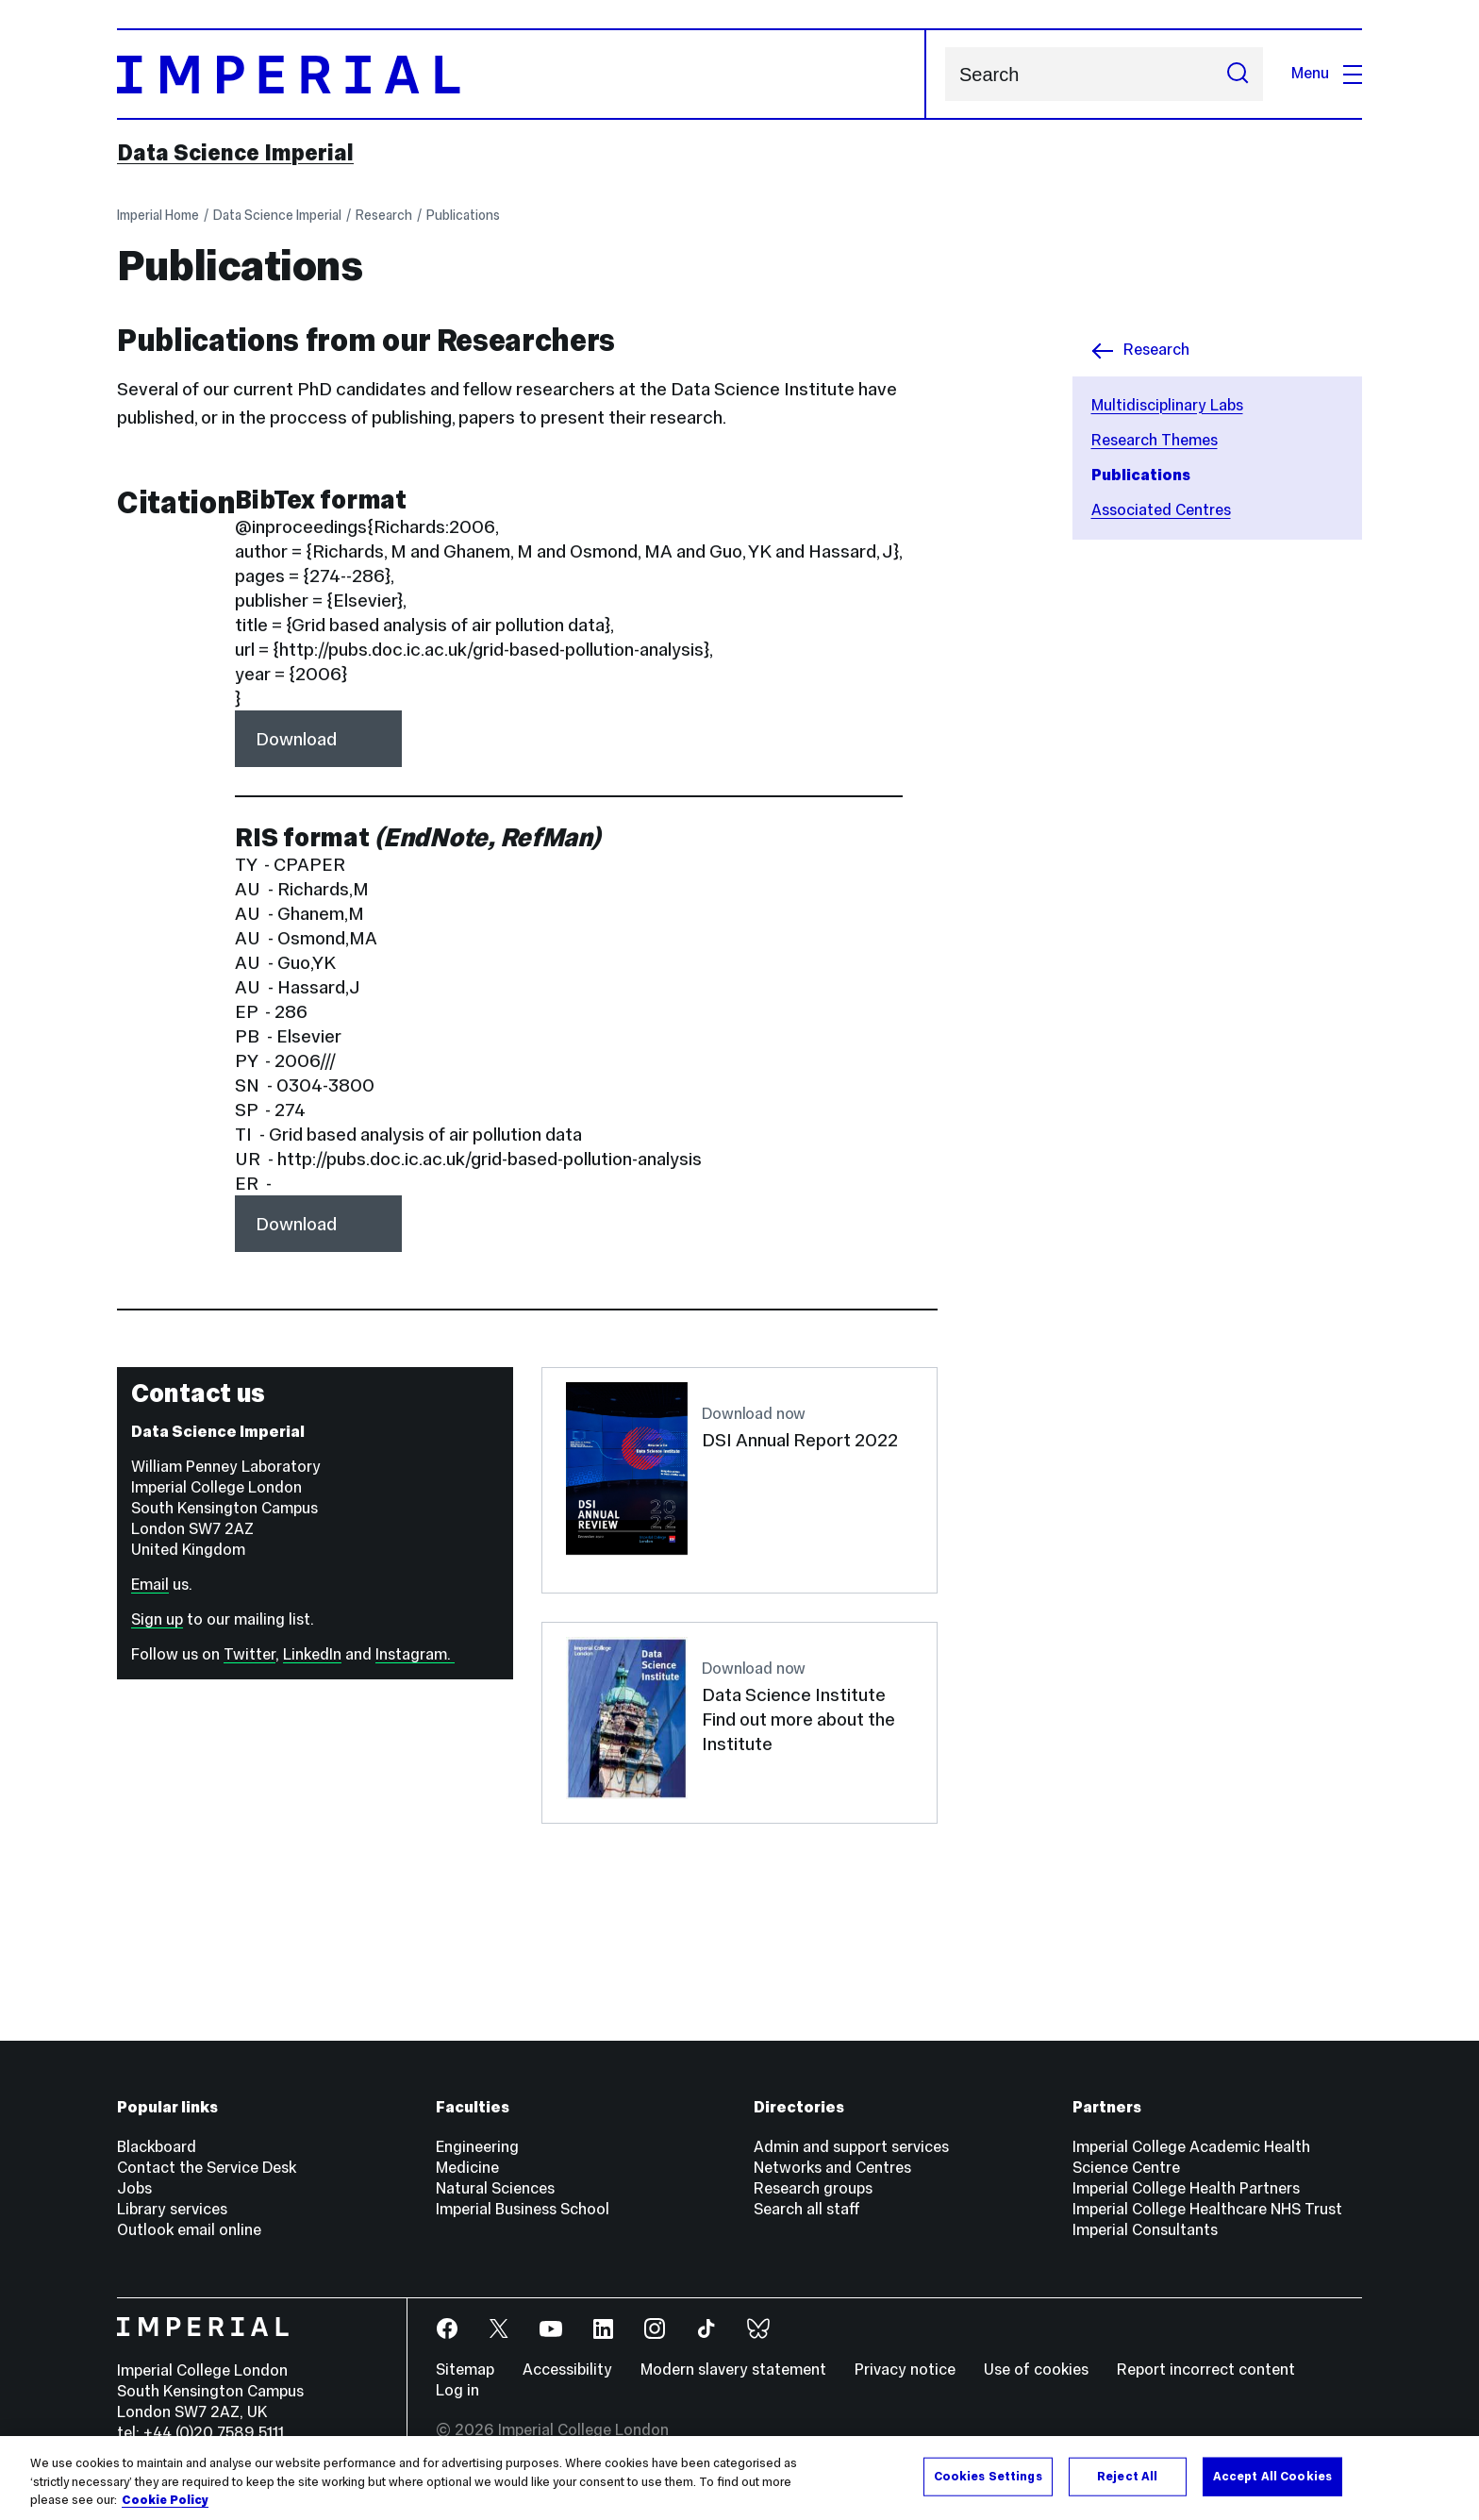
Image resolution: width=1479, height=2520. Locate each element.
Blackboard (156, 2147)
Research (384, 215)
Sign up (157, 1619)
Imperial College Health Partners (1186, 2188)
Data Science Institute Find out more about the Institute (798, 1719)
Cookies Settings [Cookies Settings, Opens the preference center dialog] (988, 2475)
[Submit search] (1237, 74)
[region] (739, 2478)
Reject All (1127, 2475)
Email (150, 1584)
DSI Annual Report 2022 (800, 1439)
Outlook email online (189, 2230)
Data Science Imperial (235, 153)
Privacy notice (905, 2369)
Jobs (134, 2188)
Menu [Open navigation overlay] (1326, 73)
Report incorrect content (1206, 2369)
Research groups (813, 2188)
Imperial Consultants (1145, 2230)
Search (944, 74)
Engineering (477, 2147)
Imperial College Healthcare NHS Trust (1207, 2209)
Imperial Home (158, 215)
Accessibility (567, 2369)
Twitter (249, 1654)
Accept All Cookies (1272, 2475)
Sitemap (465, 2369)
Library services (172, 2209)
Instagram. (415, 1654)
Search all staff (807, 2209)
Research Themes (1154, 440)
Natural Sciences (495, 2188)
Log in (457, 2390)
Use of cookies (1036, 2369)
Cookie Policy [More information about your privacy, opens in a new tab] (165, 2500)
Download (296, 738)
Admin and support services (851, 2147)
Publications (463, 215)
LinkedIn (312, 1654)
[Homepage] (521, 74)
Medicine (467, 2168)
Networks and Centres (832, 2168)
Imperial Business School (522, 2209)
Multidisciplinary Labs (1167, 405)
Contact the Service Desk (206, 2168)
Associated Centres (1161, 510)
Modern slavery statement (733, 2369)
